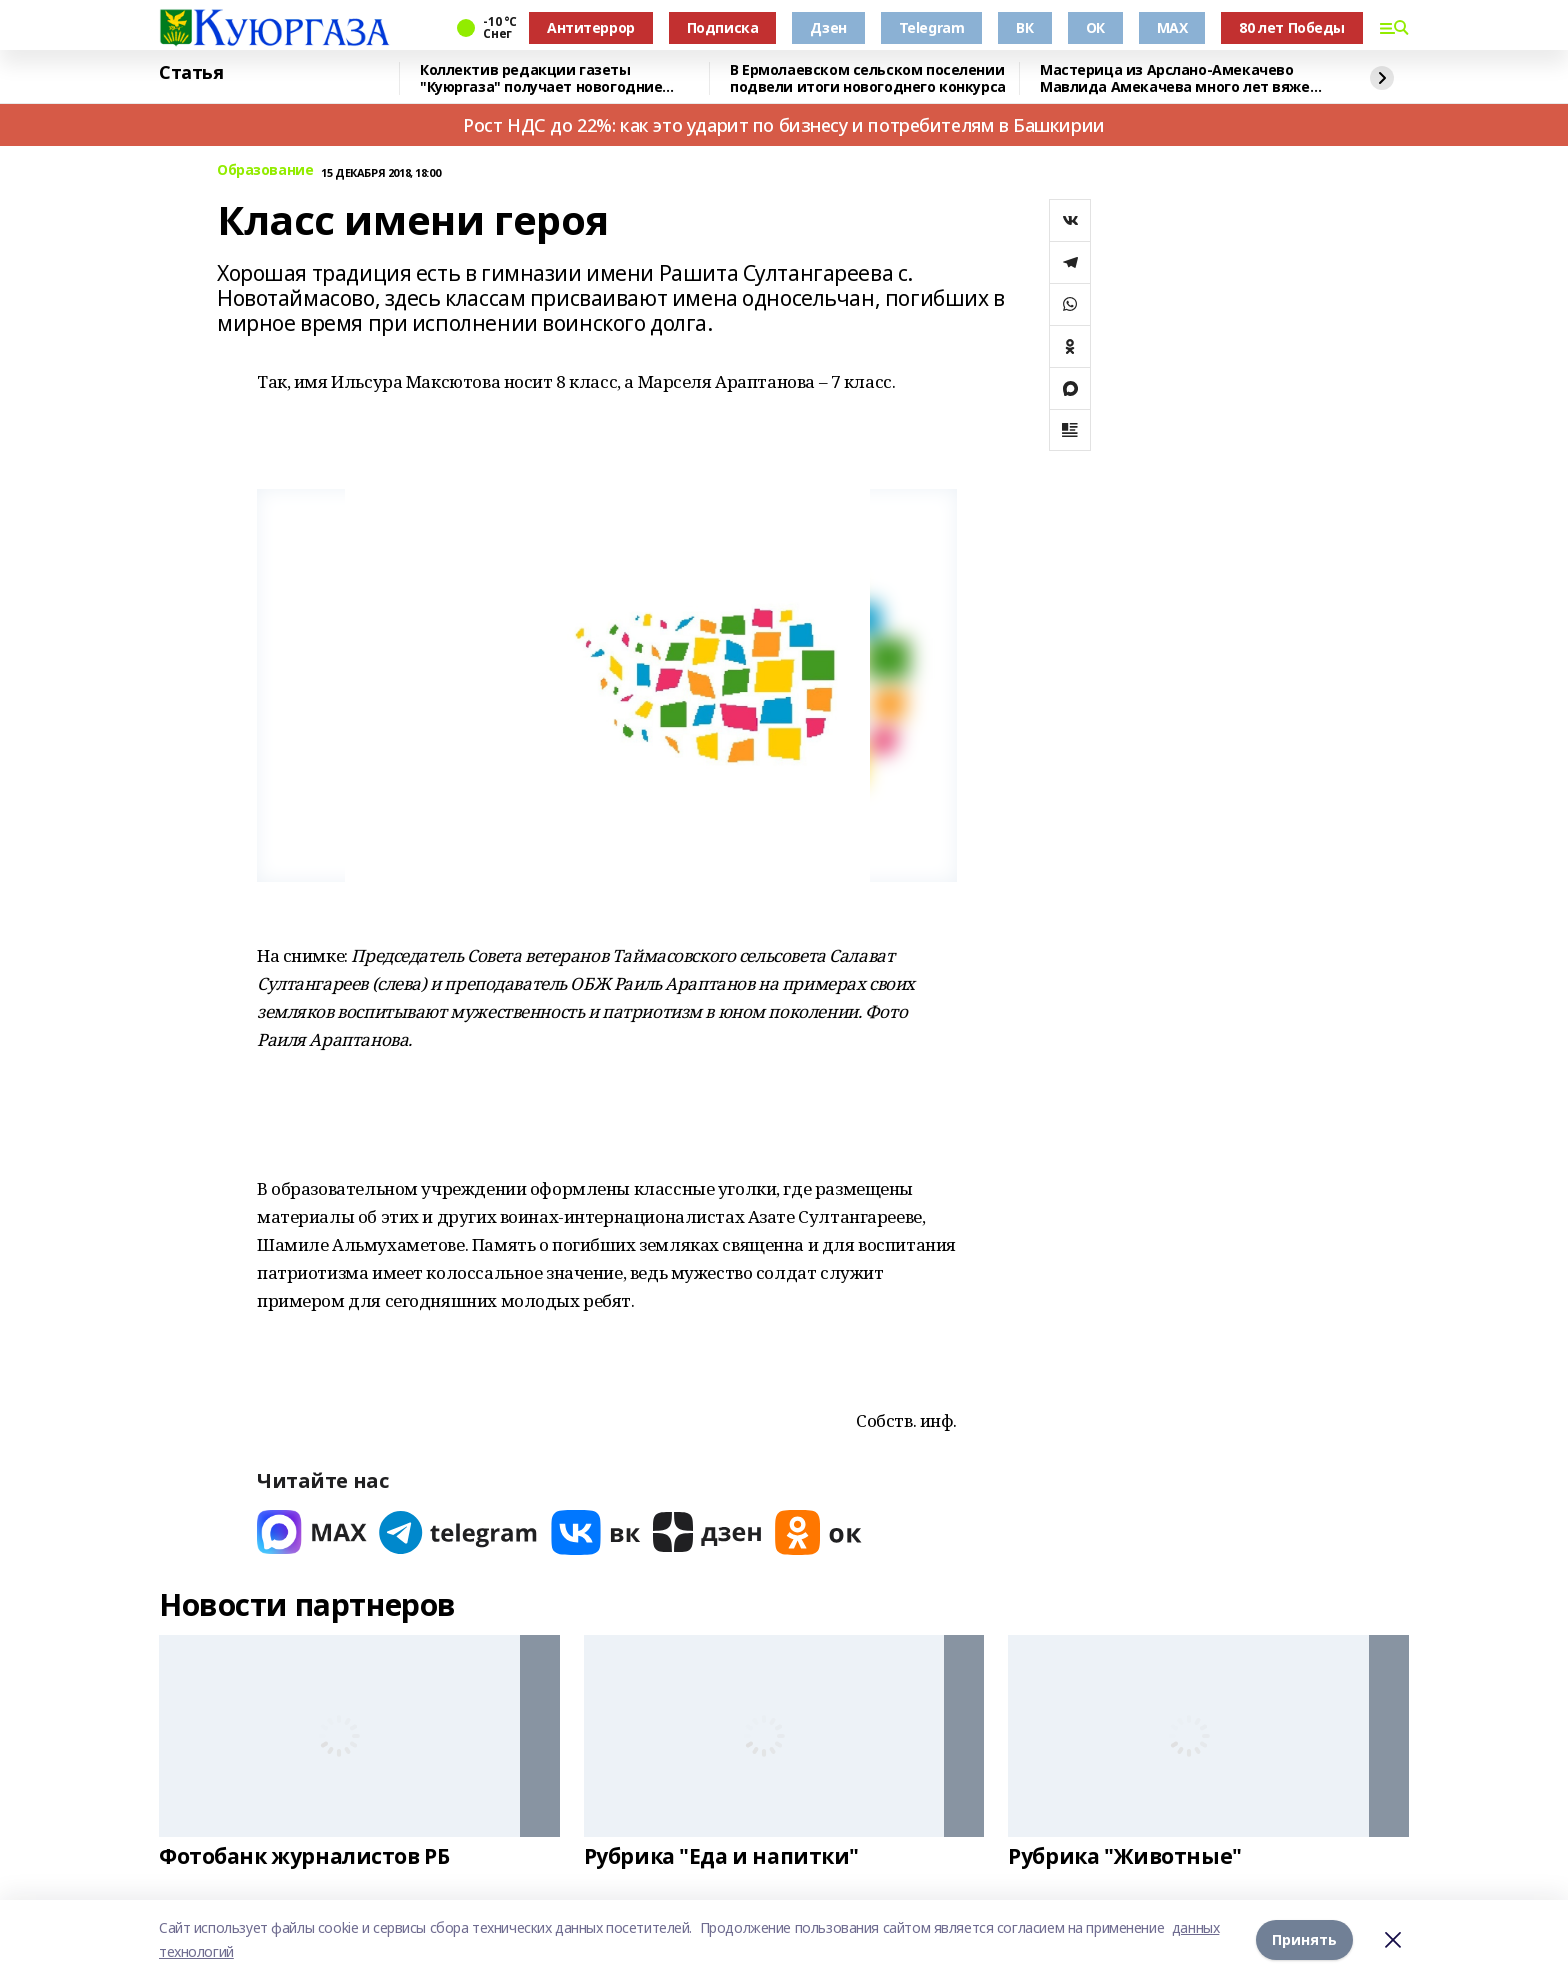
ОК (1095, 27)
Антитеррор (591, 27)
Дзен (828, 27)
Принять (1304, 1939)
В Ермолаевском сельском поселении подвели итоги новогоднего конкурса (868, 78)
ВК (1024, 27)
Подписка (723, 27)
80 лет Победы (1292, 27)
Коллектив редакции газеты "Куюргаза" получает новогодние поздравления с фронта (541, 78)
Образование (265, 170)
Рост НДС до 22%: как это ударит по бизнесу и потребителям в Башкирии (783, 125)
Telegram (932, 27)
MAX (1172, 27)
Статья (191, 73)
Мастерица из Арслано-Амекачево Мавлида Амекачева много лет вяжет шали (1179, 78)
